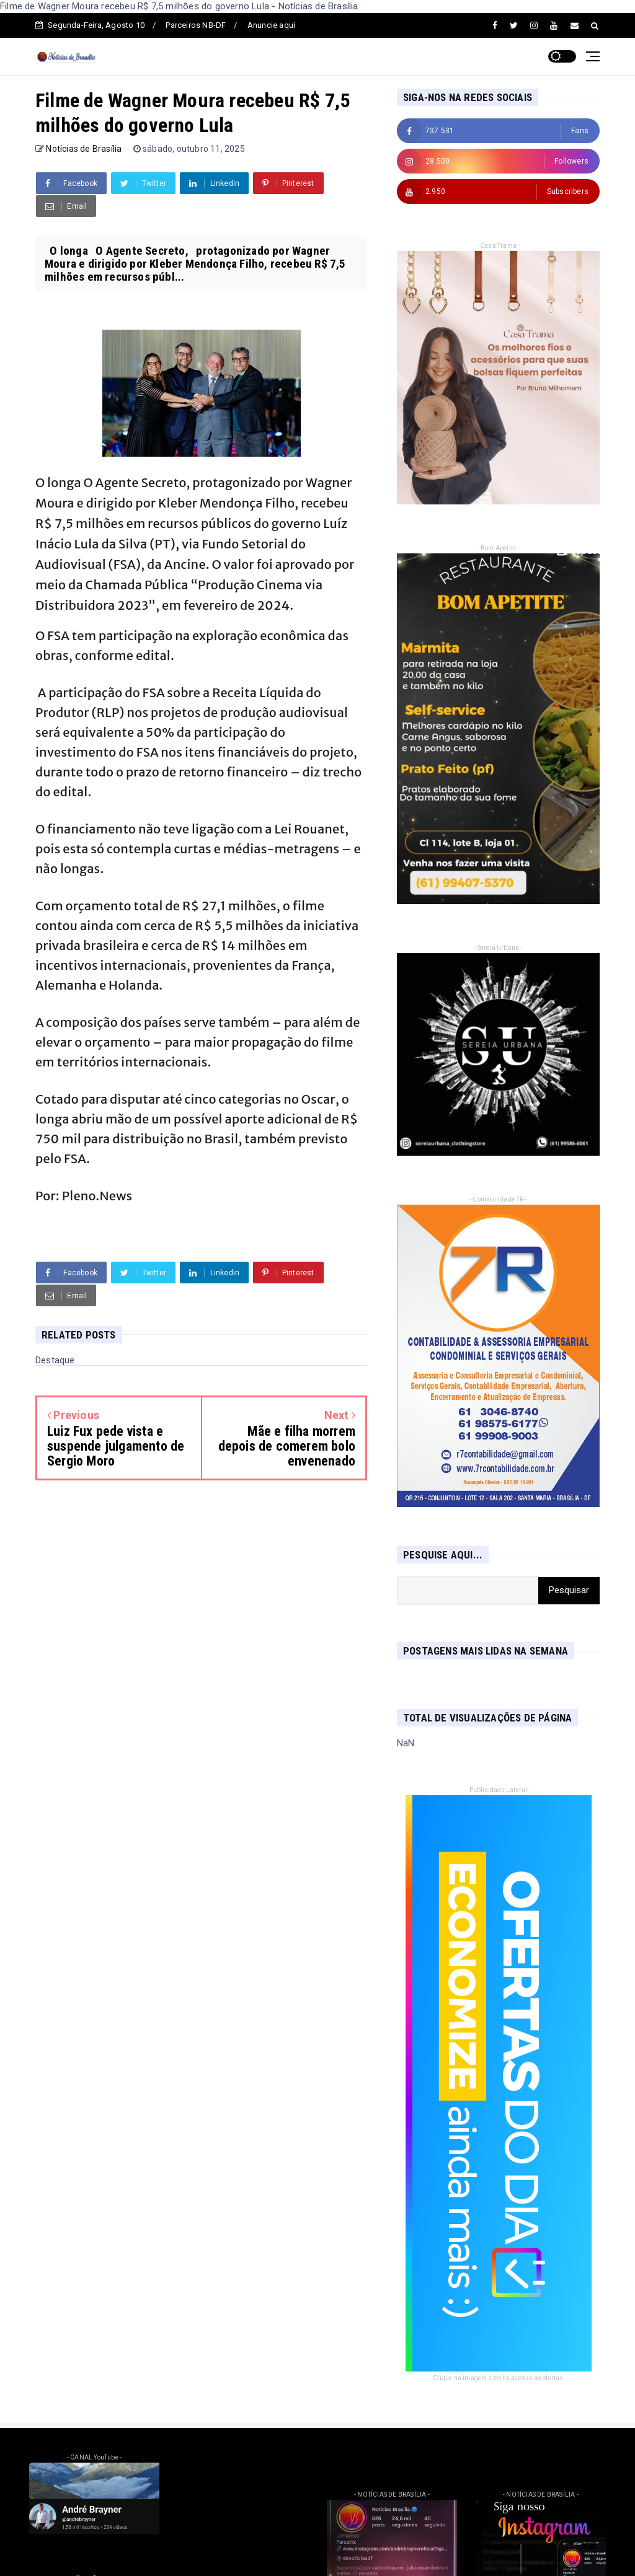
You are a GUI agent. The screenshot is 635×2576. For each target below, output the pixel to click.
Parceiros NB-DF (196, 25)
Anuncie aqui (271, 25)
